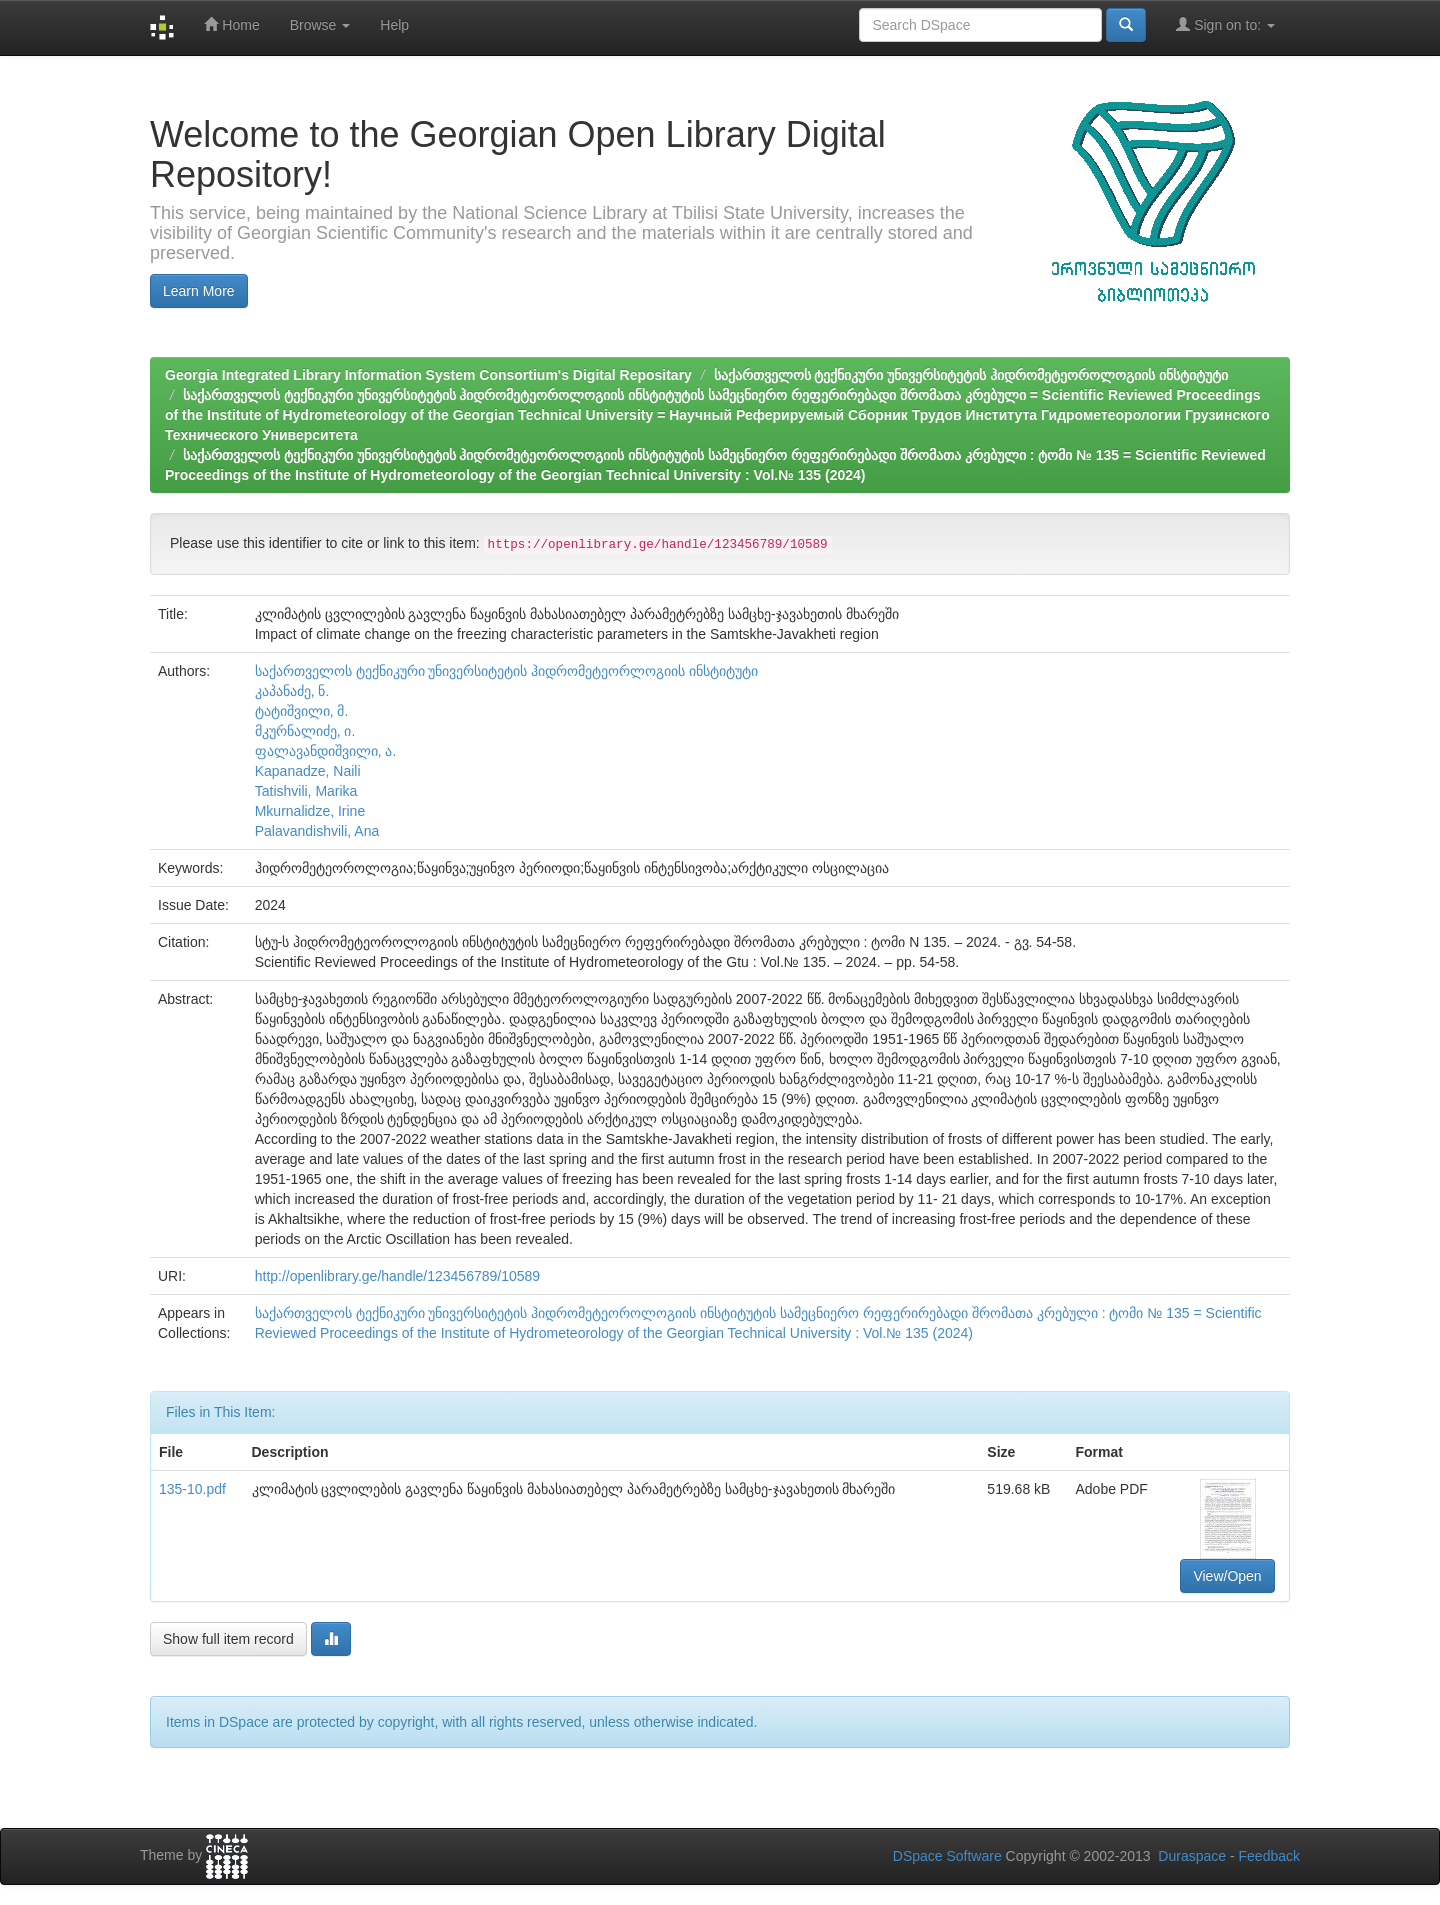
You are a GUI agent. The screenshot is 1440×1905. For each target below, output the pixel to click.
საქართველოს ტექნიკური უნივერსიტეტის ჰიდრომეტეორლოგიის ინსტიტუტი (507, 671)
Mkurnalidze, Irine (310, 811)
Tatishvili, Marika (306, 791)
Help (394, 25)
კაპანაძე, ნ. (292, 691)
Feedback (1269, 1856)
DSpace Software (947, 1856)
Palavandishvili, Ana (317, 831)
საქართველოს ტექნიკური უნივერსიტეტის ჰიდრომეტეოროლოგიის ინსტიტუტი (971, 375)
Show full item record (228, 1639)
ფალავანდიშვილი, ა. (326, 751)
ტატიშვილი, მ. (302, 711)
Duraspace (1192, 1856)
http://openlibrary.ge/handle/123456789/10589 (397, 1276)
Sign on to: (1225, 24)
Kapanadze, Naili (308, 771)
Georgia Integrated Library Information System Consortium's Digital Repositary (428, 375)
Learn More (199, 291)
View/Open (1227, 1576)
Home (231, 24)
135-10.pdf (192, 1489)
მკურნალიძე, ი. (305, 731)
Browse (320, 25)
